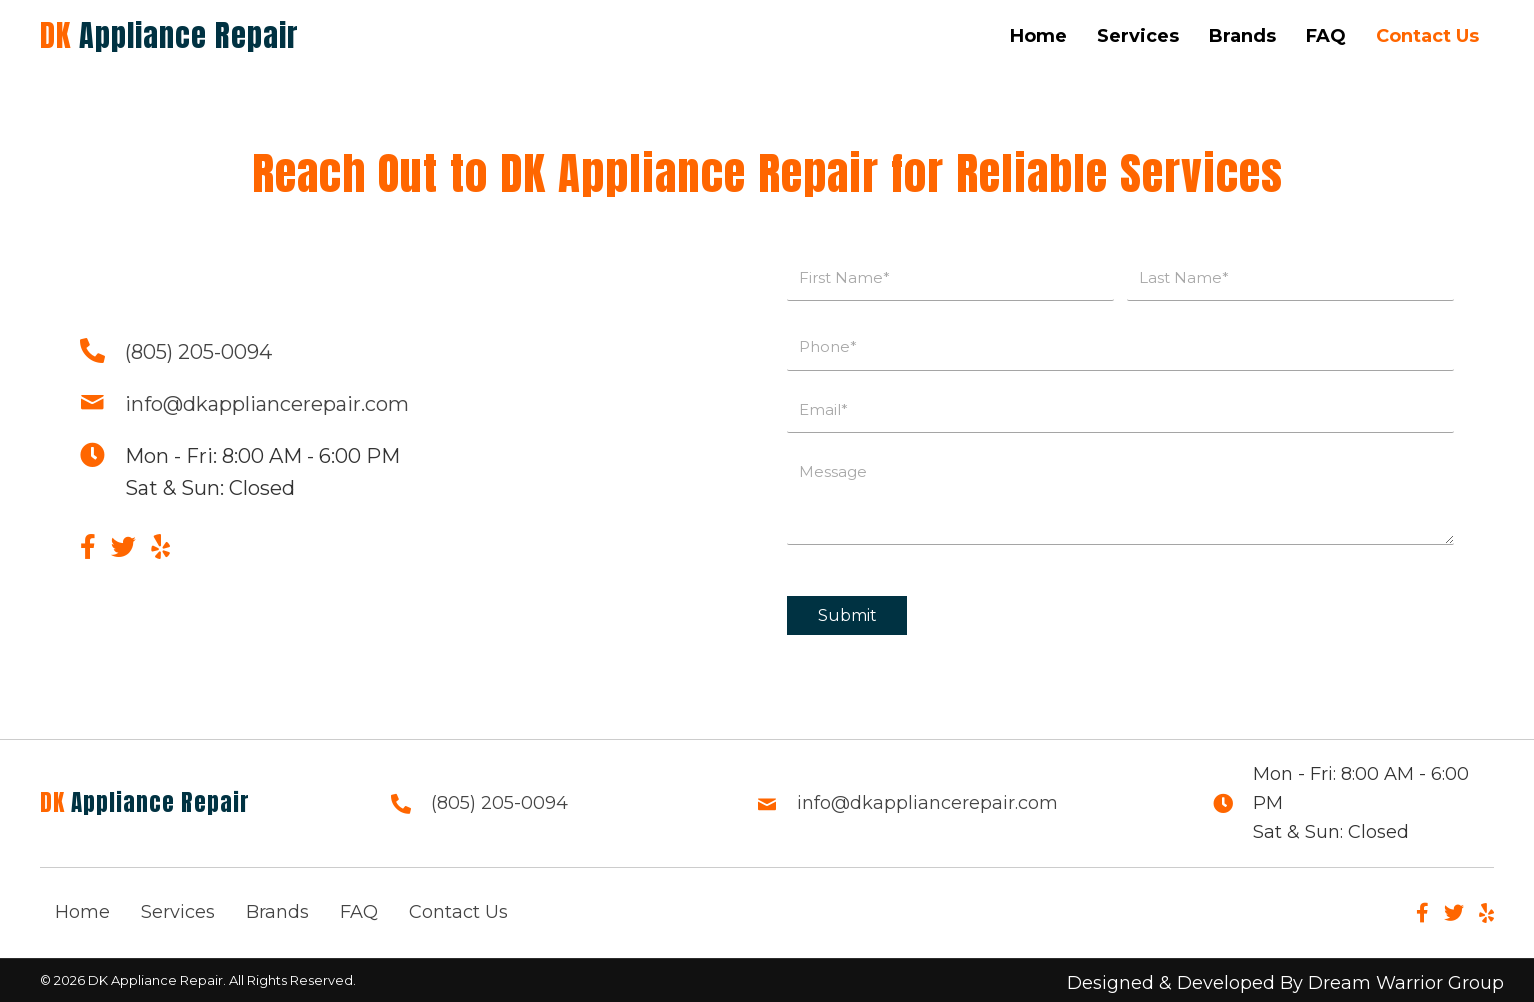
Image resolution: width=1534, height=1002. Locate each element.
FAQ (359, 912)
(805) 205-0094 (198, 352)
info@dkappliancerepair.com (267, 404)
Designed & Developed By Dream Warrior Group (1285, 983)
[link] (1038, 36)
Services (178, 912)
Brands (277, 912)
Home (82, 912)
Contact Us (458, 912)
